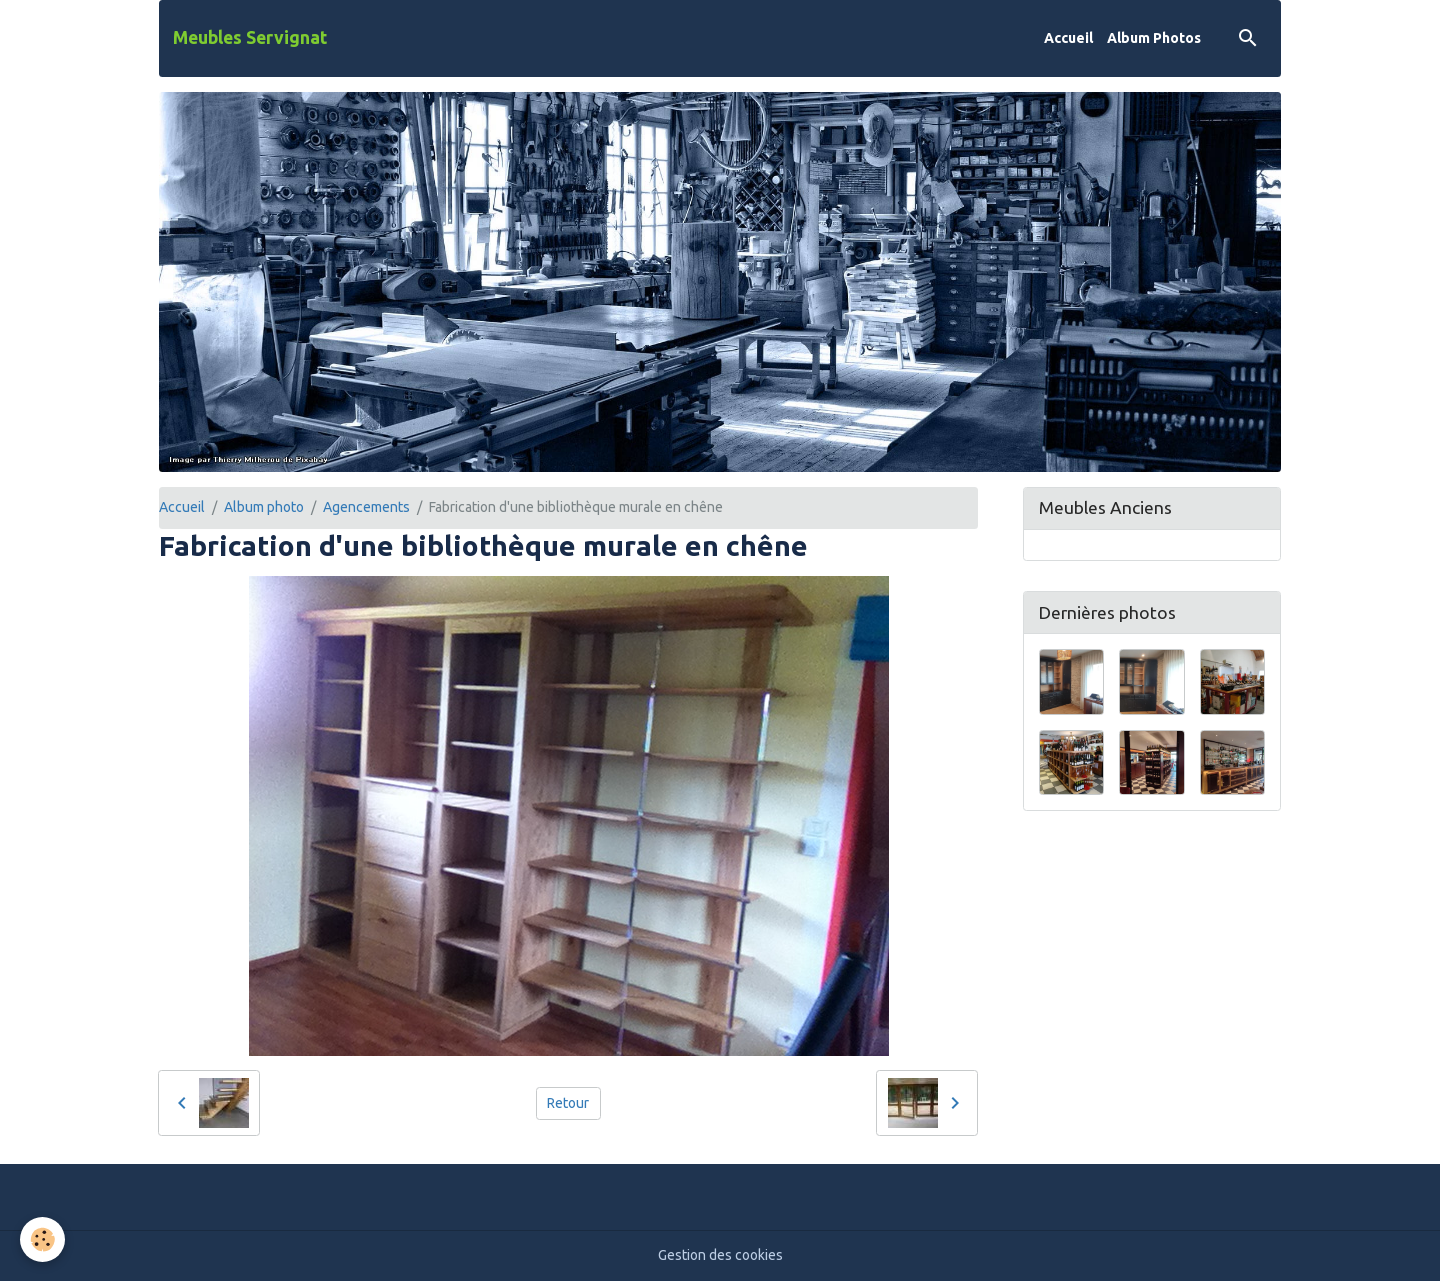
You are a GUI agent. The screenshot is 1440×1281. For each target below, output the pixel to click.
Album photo (264, 507)
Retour (568, 1103)
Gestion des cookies (720, 1255)
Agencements (366, 507)
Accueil (1068, 38)
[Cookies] (42, 1239)
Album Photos (1154, 38)
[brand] (250, 38)
